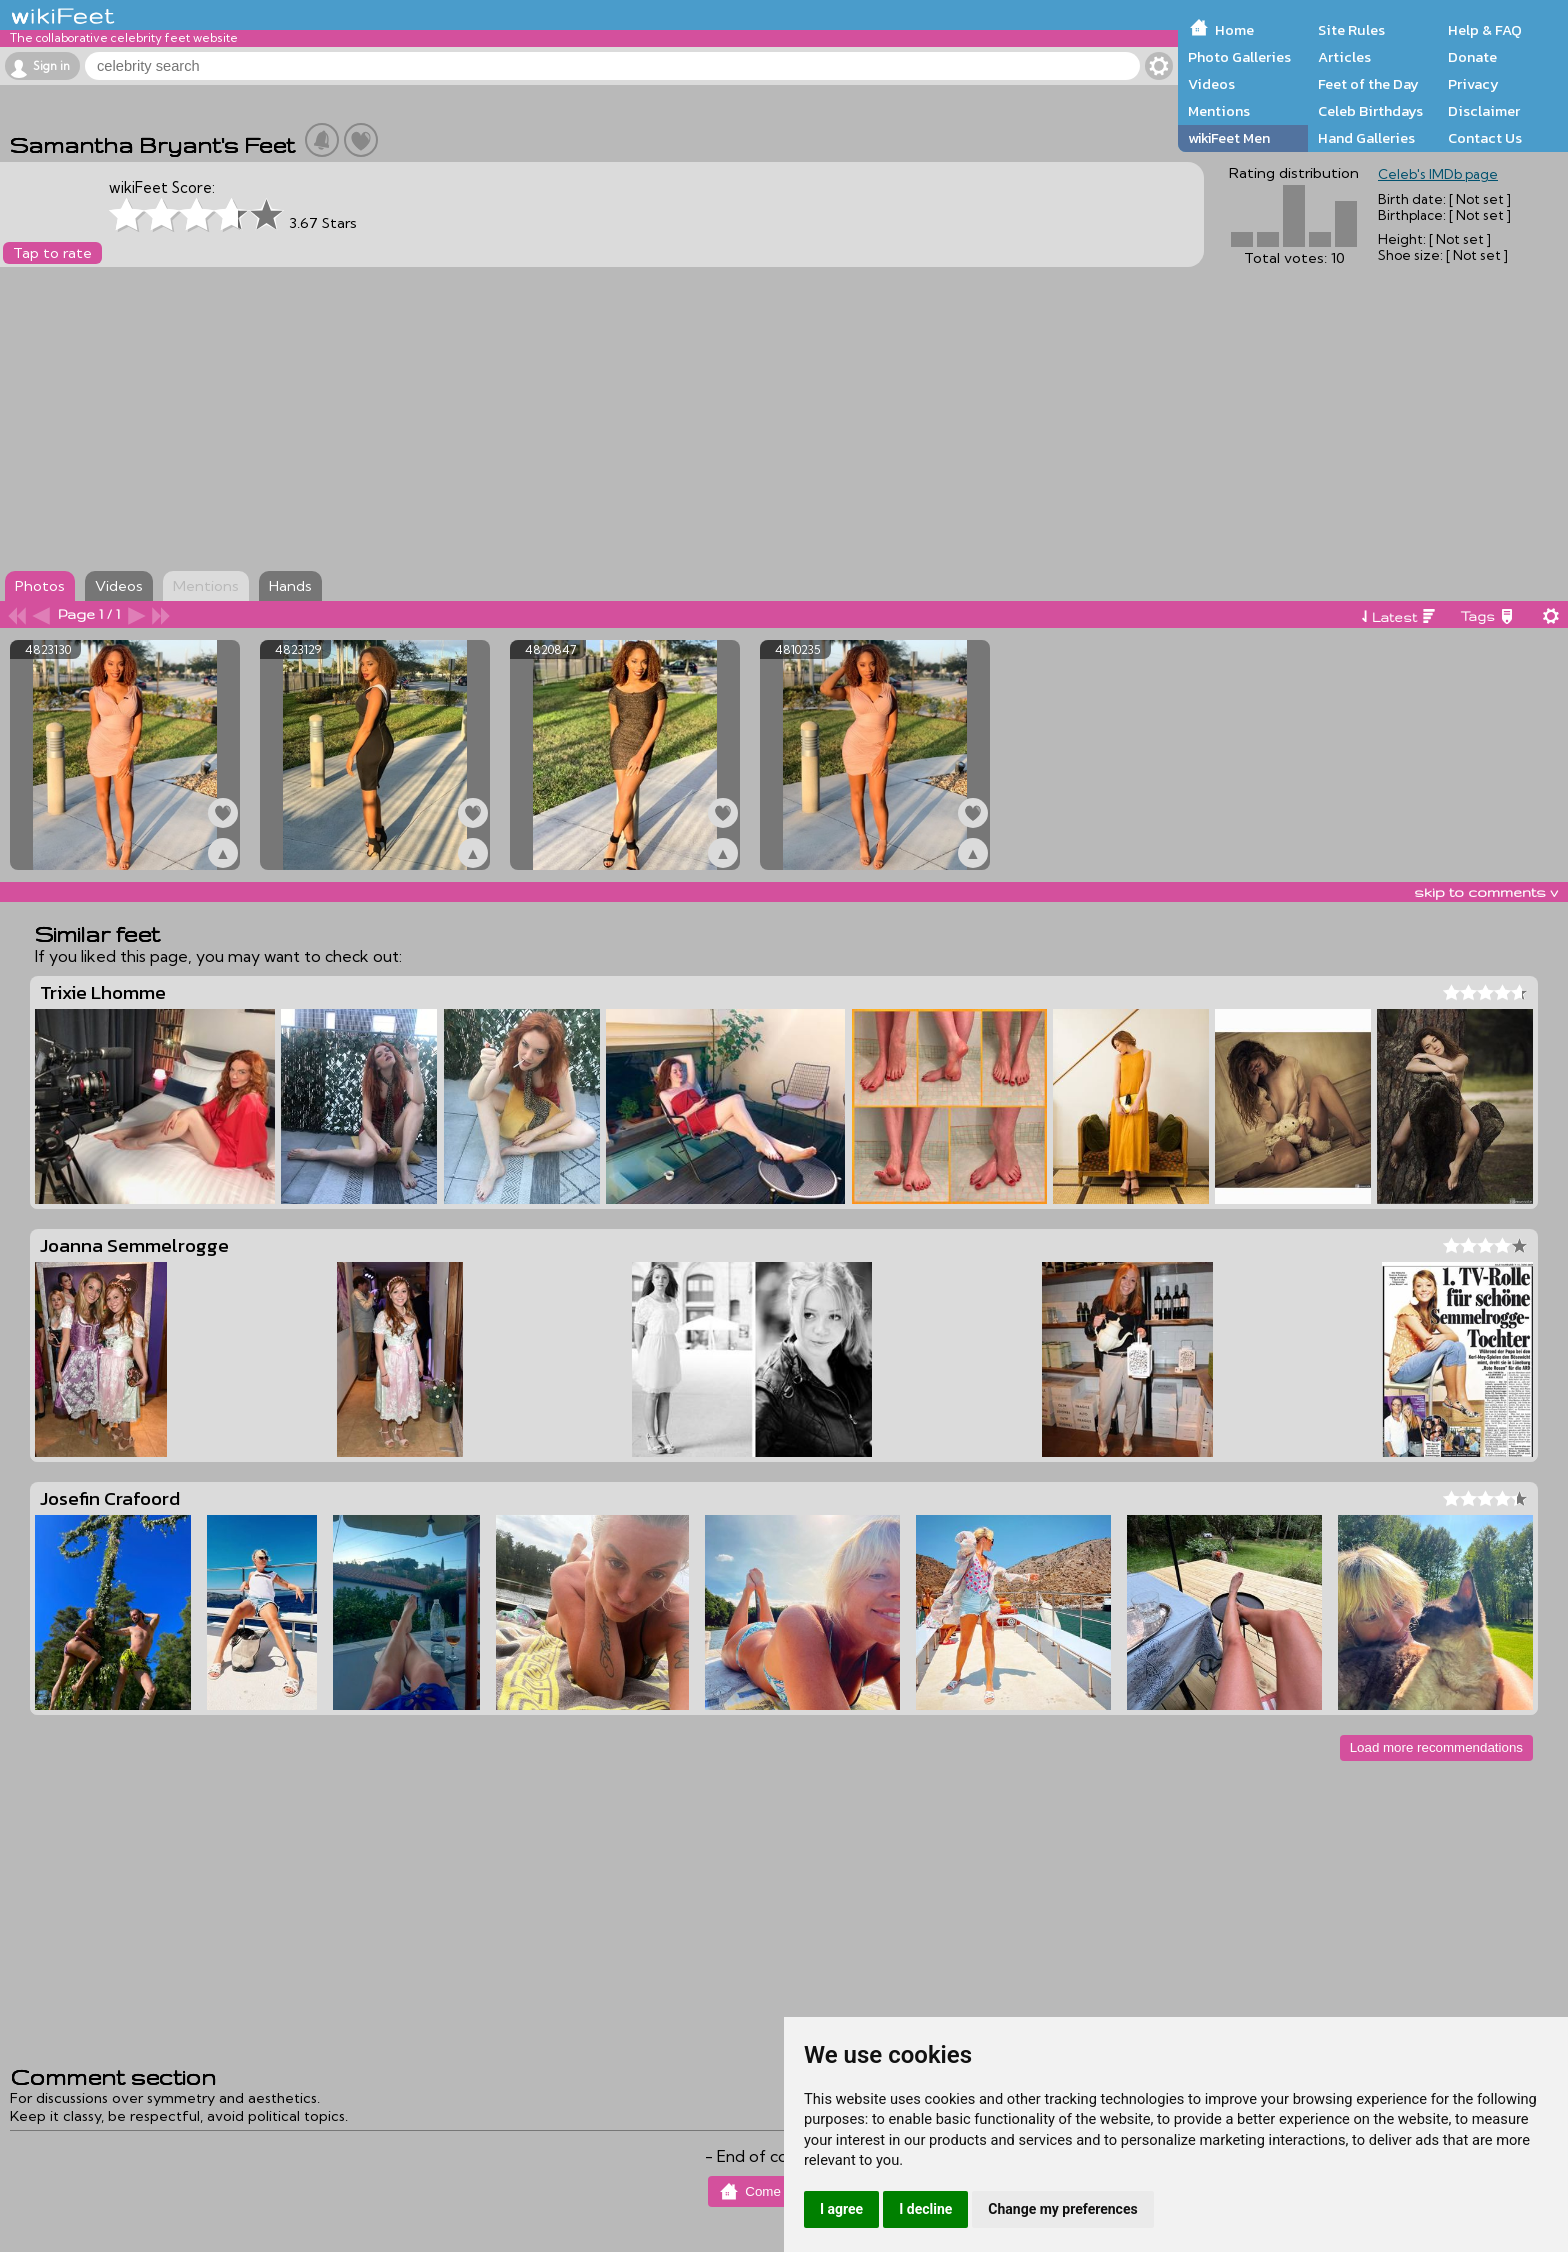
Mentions (1219, 111)
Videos (1211, 84)
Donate (1472, 57)
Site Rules (1351, 30)
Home (1234, 30)
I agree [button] (841, 2209)
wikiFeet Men (1229, 138)
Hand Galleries (1366, 138)
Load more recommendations (1436, 1747)
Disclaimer (1484, 111)
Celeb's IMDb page (1438, 174)
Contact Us (1485, 138)
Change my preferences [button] (1062, 2209)
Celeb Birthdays (1370, 111)
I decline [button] (925, 2209)
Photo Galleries (1239, 57)
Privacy (1473, 84)
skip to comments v (1486, 892)
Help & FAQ (1485, 30)
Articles (1344, 57)
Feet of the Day (1368, 84)
